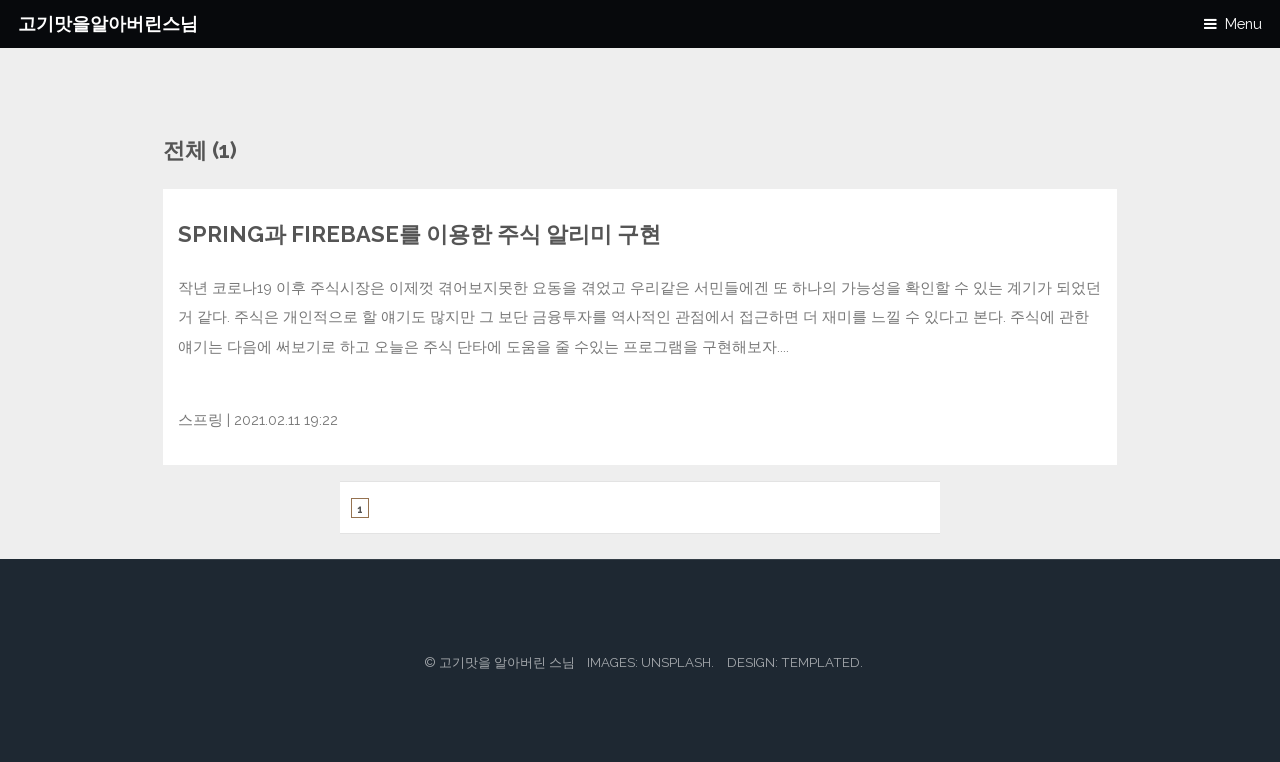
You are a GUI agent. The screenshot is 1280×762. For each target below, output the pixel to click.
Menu (1243, 23)
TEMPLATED (820, 662)
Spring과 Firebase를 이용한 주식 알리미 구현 (419, 234)
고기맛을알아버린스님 (108, 23)
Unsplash (676, 662)
